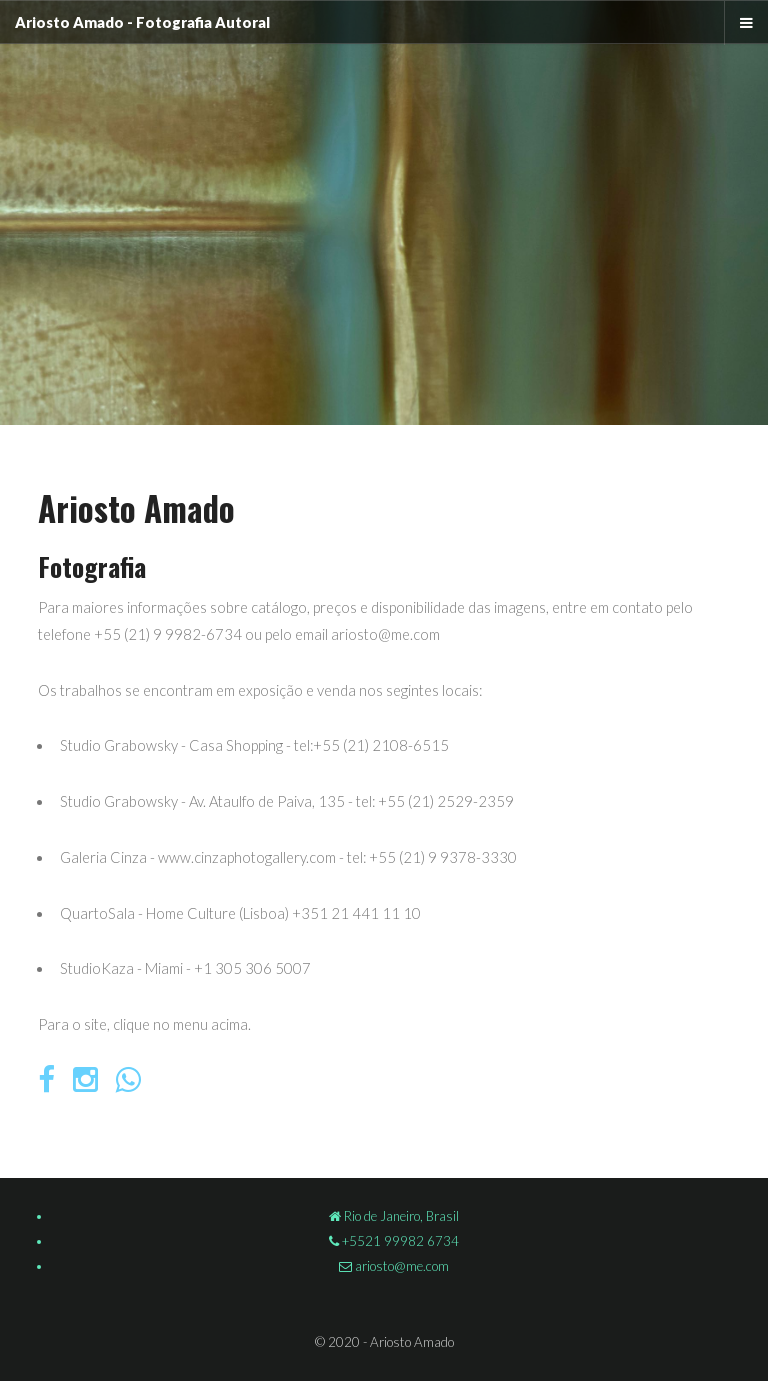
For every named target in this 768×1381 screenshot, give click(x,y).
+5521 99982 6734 (399, 1241)
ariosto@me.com (400, 1266)
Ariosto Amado (69, 22)
